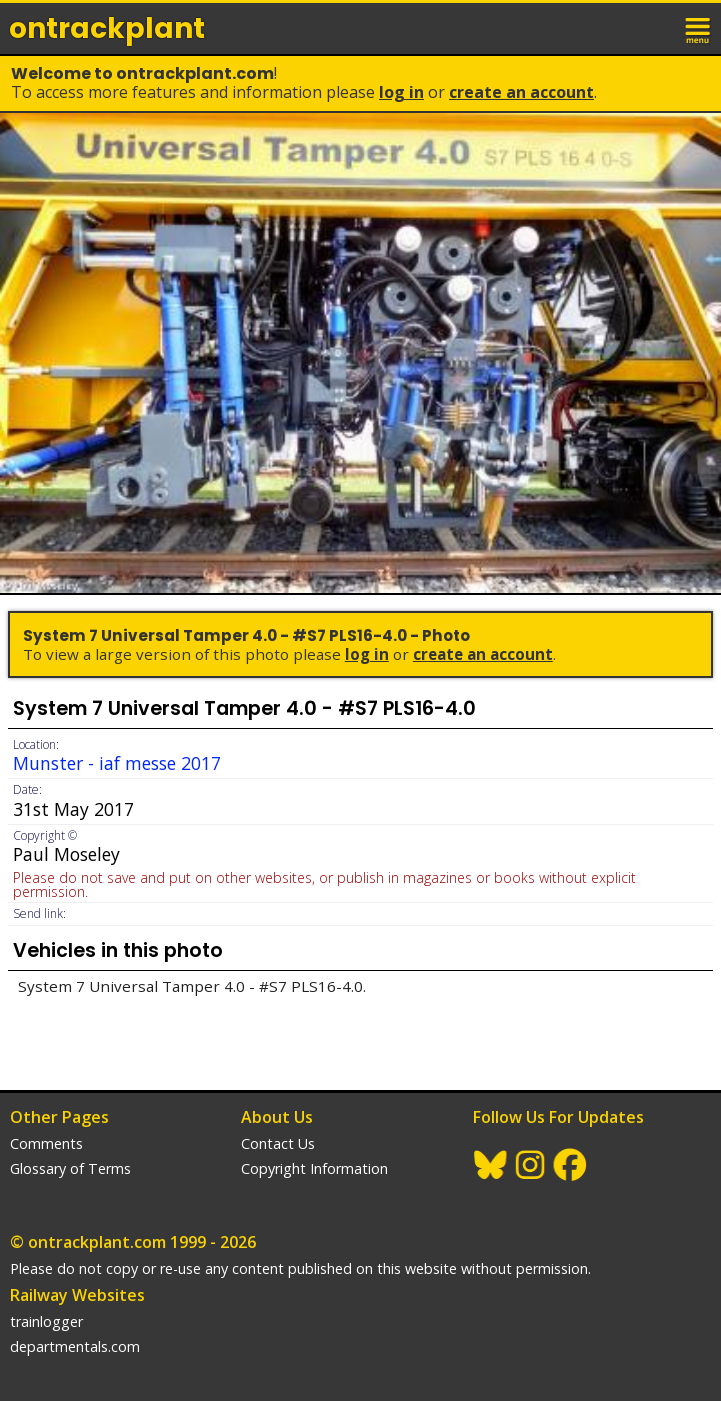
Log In (401, 92)
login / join (655, 28)
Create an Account (521, 92)
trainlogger (46, 1321)
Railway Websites (77, 1295)
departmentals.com (75, 1346)
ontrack (107, 28)
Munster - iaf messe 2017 (117, 763)
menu (699, 28)
